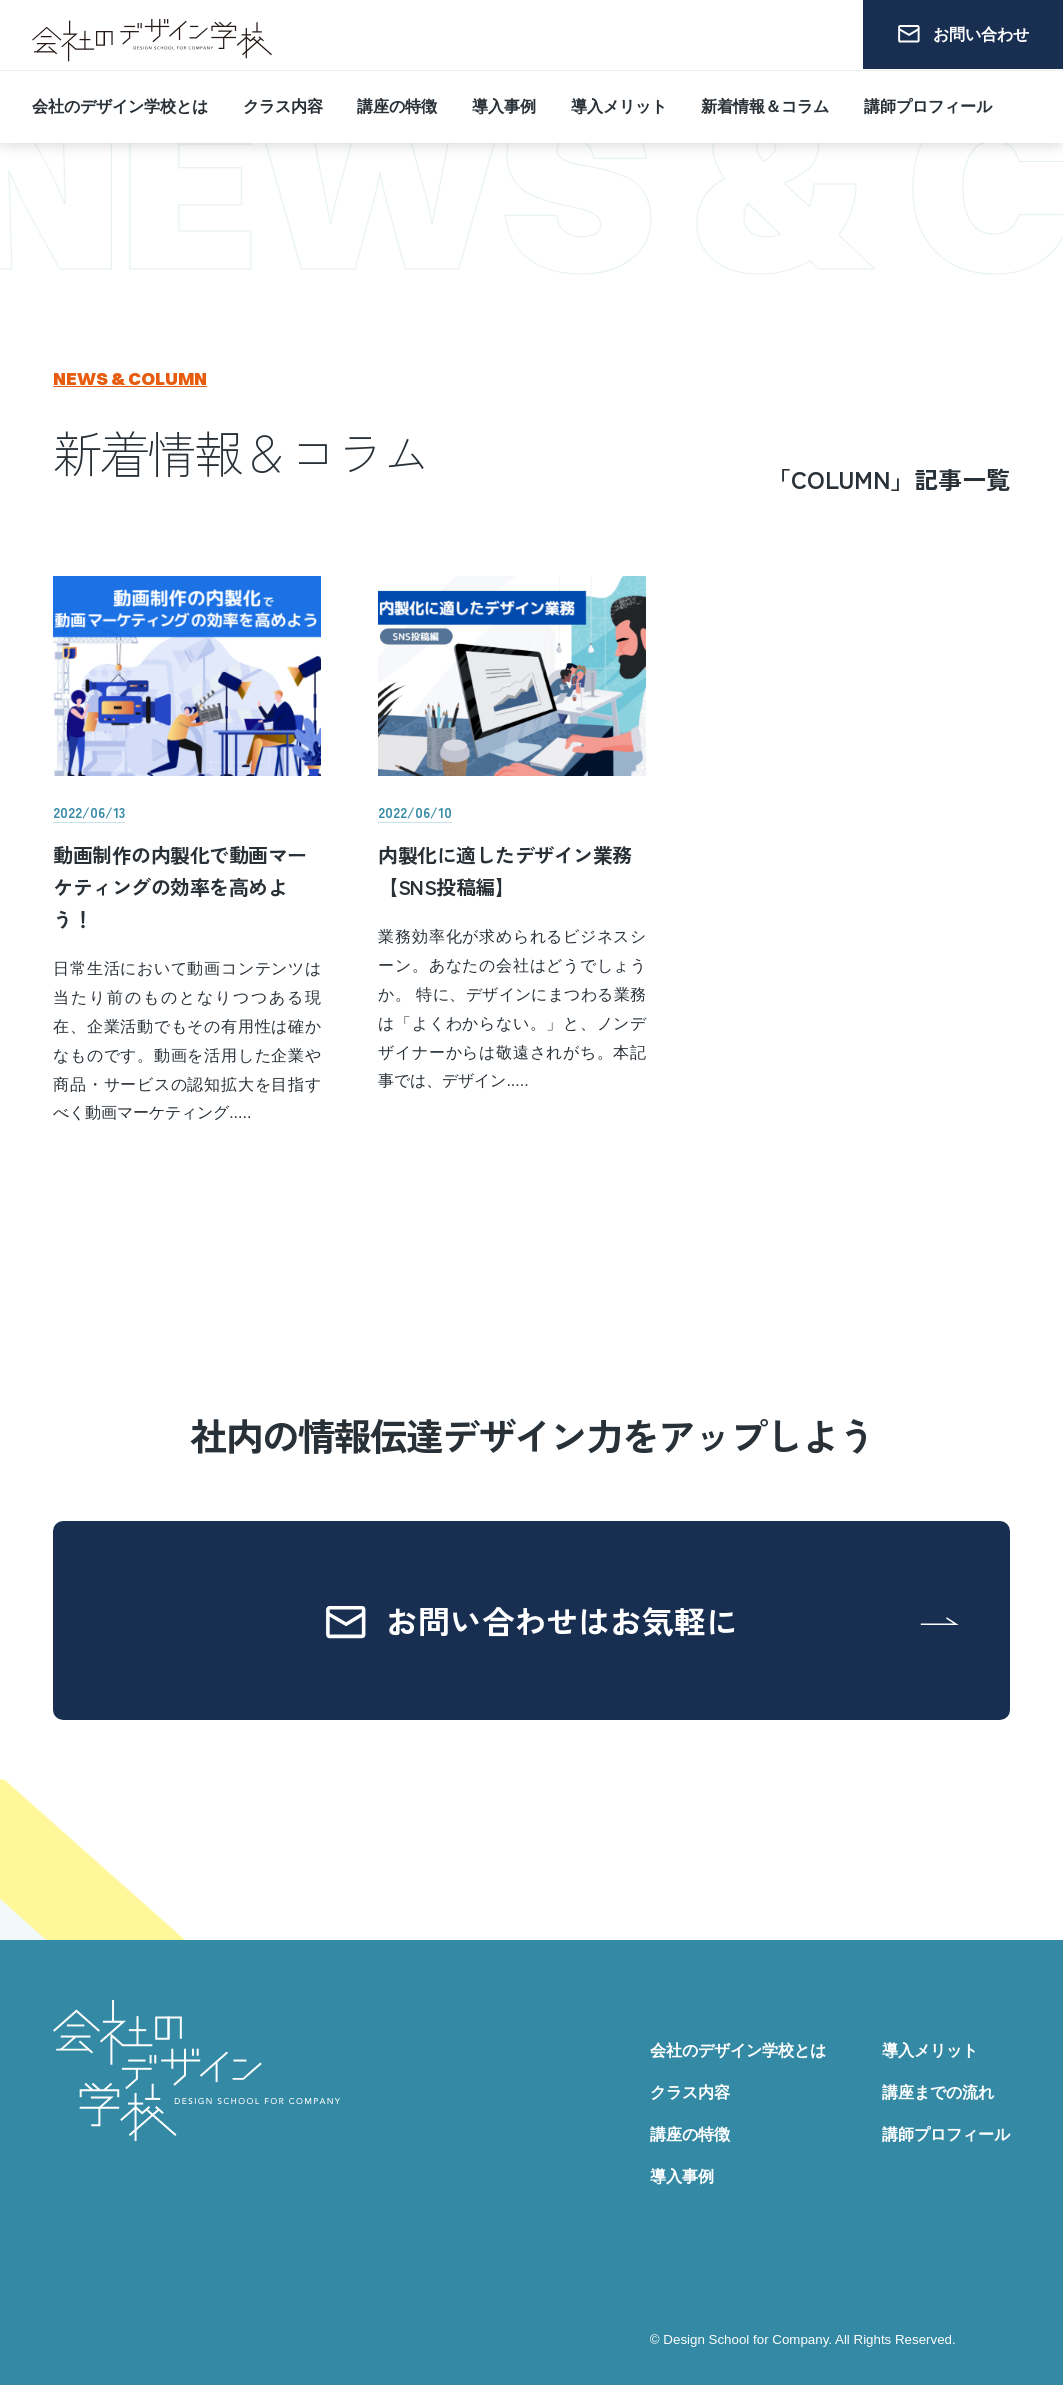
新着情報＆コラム (765, 101)
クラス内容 (283, 101)
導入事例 (504, 101)
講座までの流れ (938, 2092)
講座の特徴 (397, 101)
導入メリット (619, 101)
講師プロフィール (928, 101)
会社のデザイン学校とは (120, 101)
